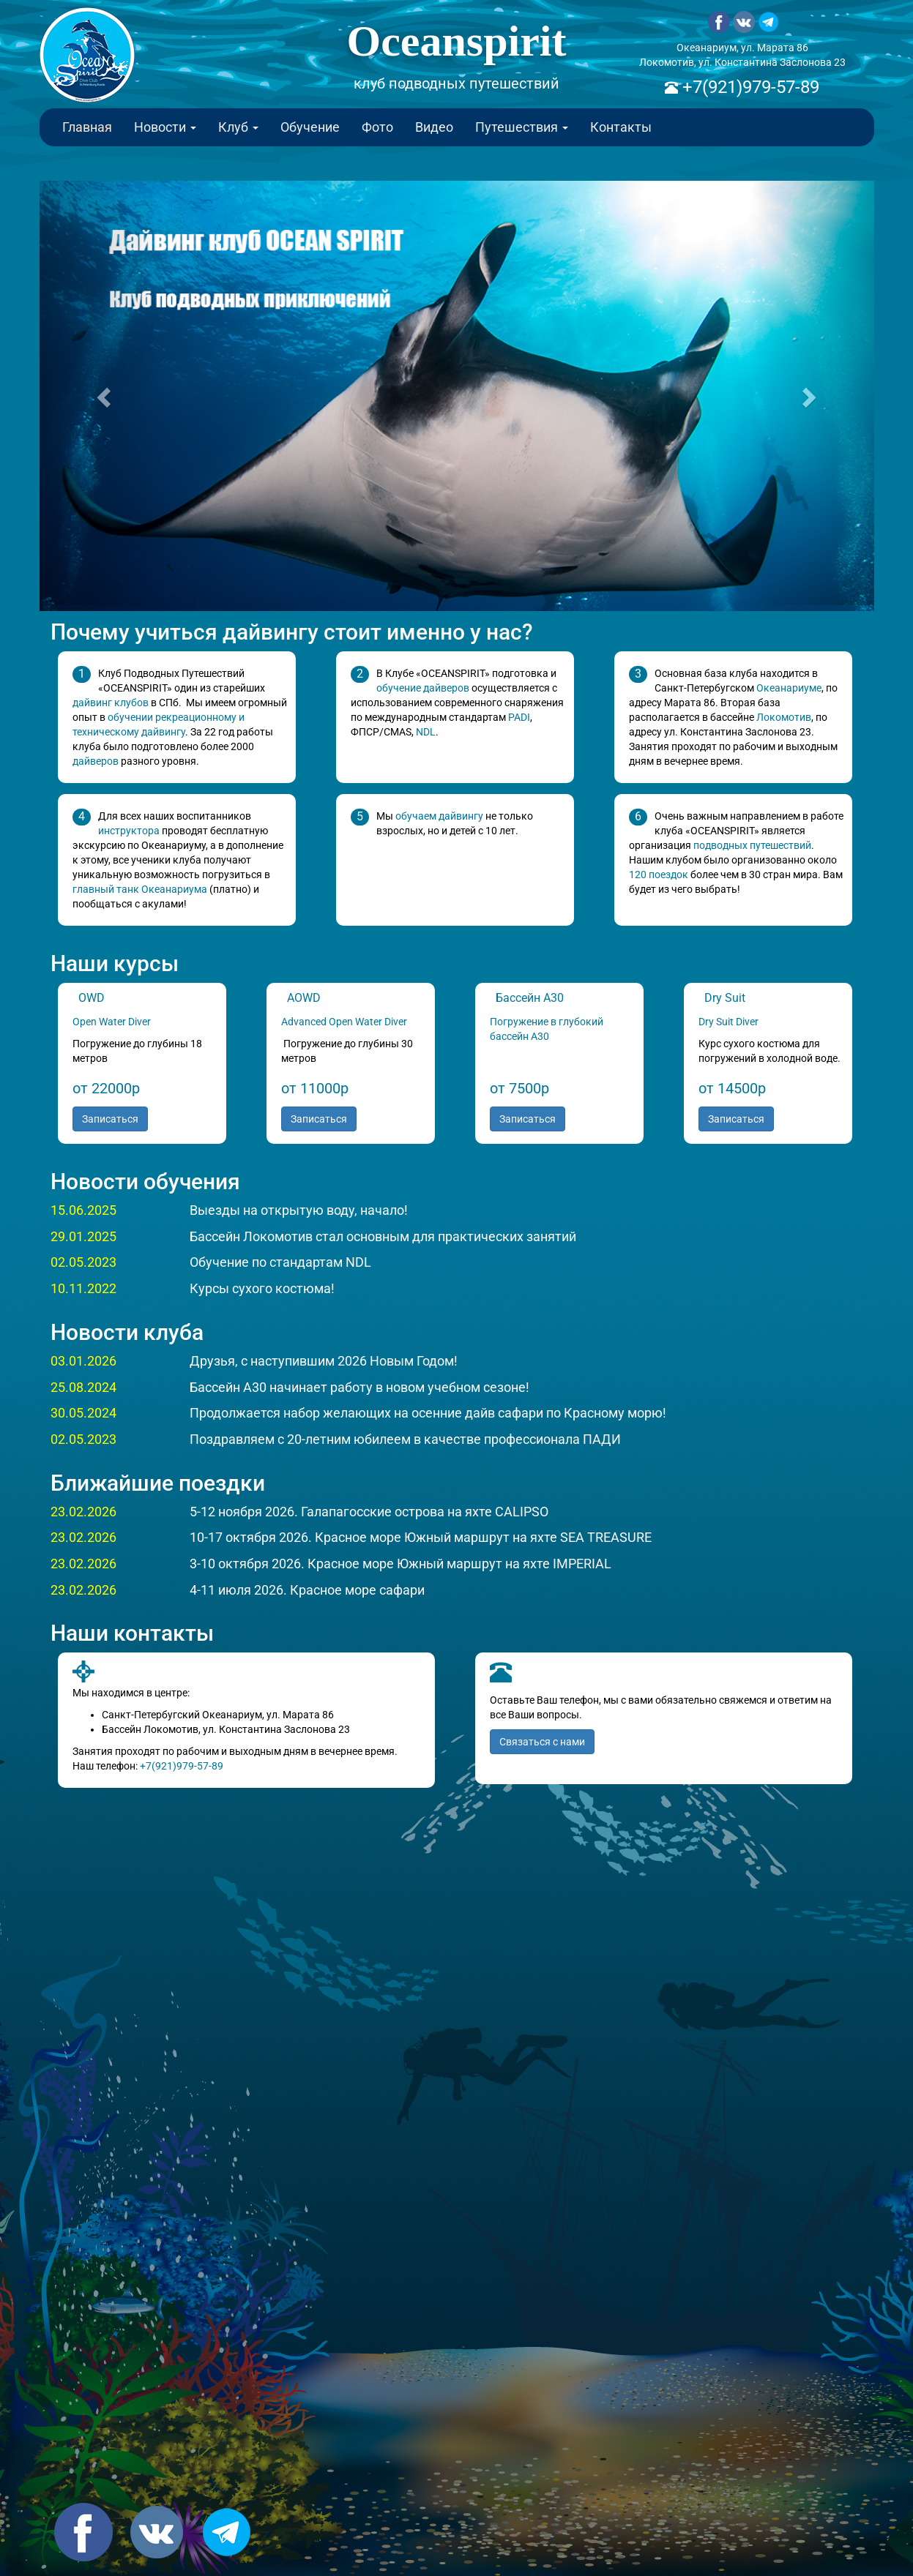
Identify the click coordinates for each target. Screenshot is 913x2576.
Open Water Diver (111, 1021)
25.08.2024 (83, 1387)
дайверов (95, 761)
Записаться (110, 1119)
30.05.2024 (83, 1412)
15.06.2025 (83, 1210)
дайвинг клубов (110, 702)
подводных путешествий (752, 845)
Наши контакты (132, 1633)
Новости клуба (127, 1332)
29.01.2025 (83, 1236)
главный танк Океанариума (139, 889)
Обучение (310, 127)
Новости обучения (145, 1181)
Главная (87, 127)
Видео (434, 127)
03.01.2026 (83, 1360)
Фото (377, 127)
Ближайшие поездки (158, 1483)
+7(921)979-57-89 (748, 87)
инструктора (129, 830)
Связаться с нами (542, 1742)
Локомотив (783, 717)
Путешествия (521, 127)
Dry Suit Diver (728, 1021)
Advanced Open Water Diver (345, 1021)
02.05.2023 (83, 1262)
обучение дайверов (422, 688)
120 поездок (658, 874)
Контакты (621, 127)
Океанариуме (788, 688)
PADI (519, 717)
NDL (426, 732)
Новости (165, 127)
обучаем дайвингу (439, 816)
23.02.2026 (83, 1511)
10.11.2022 (83, 1288)
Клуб (238, 127)
